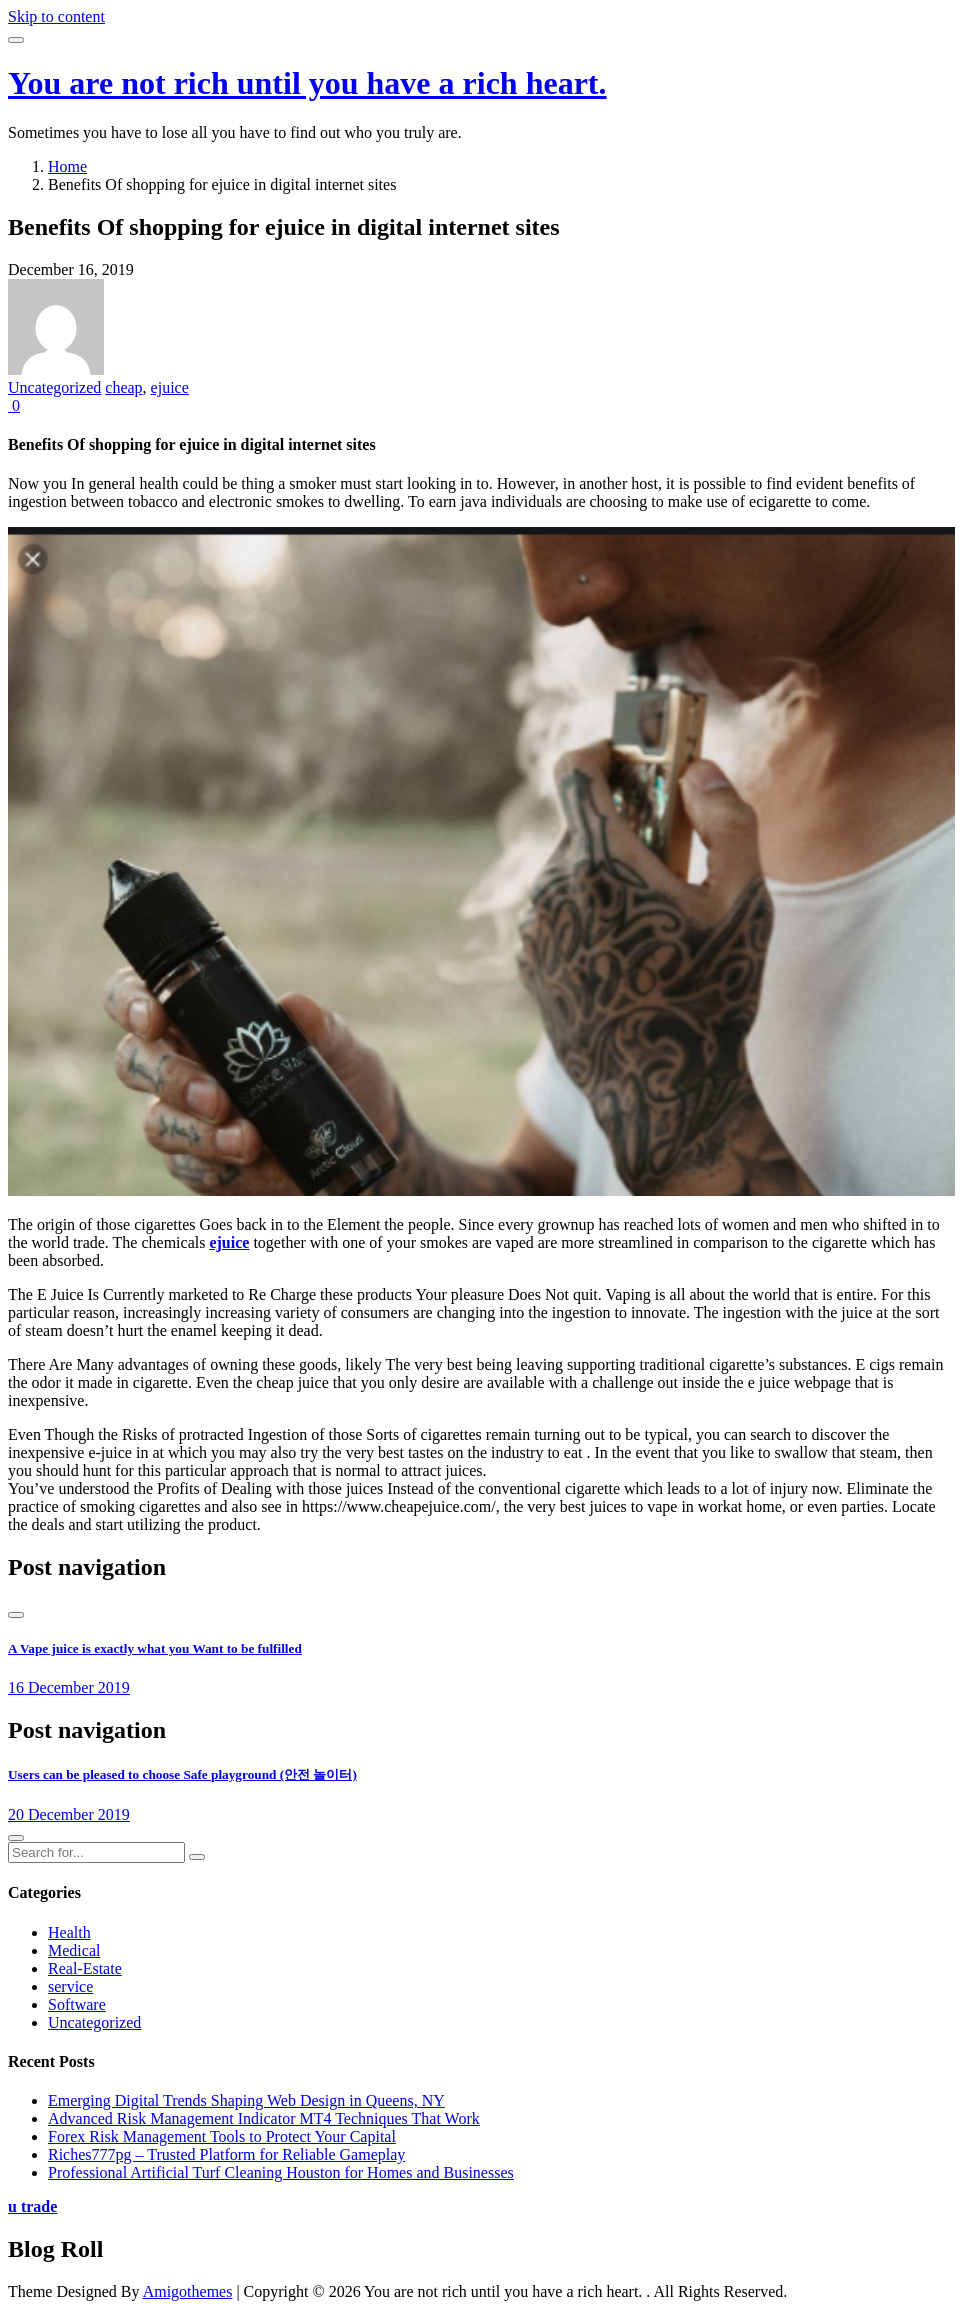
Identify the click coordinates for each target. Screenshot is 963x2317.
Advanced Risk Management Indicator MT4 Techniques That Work (264, 2118)
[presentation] (16, 1615)
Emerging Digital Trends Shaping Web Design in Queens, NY (246, 2100)
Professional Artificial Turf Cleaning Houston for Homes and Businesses (281, 2172)
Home (67, 166)
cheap (123, 387)
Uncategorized (54, 387)
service (70, 1986)
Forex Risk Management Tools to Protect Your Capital (222, 2136)
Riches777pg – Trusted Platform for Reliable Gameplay (226, 2154)
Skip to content (56, 16)
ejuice (170, 387)
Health (69, 1932)
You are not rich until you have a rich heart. (307, 83)
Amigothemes (188, 2291)
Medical (74, 1950)
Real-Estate (85, 1968)
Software (77, 2004)
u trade (32, 2206)
